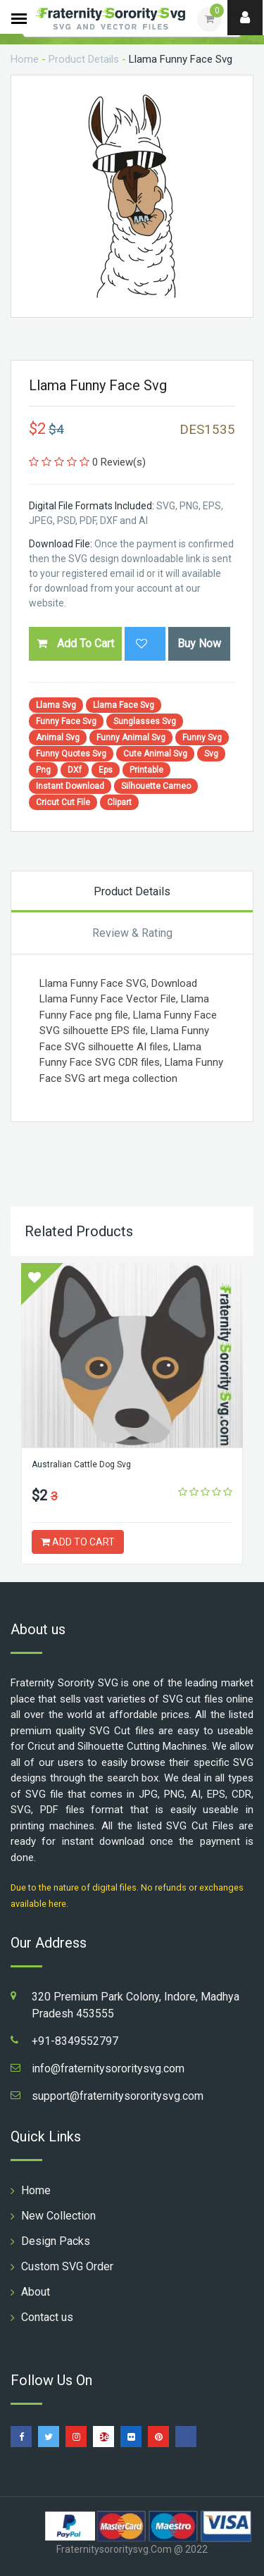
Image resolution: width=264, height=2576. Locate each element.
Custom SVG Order (67, 2266)
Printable (146, 770)
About (35, 2291)
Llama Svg (56, 705)
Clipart (119, 802)
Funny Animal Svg (130, 737)
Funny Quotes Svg (71, 754)
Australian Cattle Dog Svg (81, 1464)
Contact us (47, 2317)
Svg (211, 754)
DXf (75, 770)
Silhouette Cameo (156, 786)
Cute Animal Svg (155, 754)
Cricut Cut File (63, 802)
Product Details (84, 59)
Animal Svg (58, 737)
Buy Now (199, 643)
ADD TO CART (78, 1542)
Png (43, 770)
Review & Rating (132, 933)
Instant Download (70, 786)
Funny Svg (202, 737)
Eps (106, 770)
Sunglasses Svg (144, 721)
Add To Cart (75, 643)
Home (25, 59)
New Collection (58, 2215)
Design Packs (55, 2241)
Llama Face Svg (123, 705)
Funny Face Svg (66, 721)
